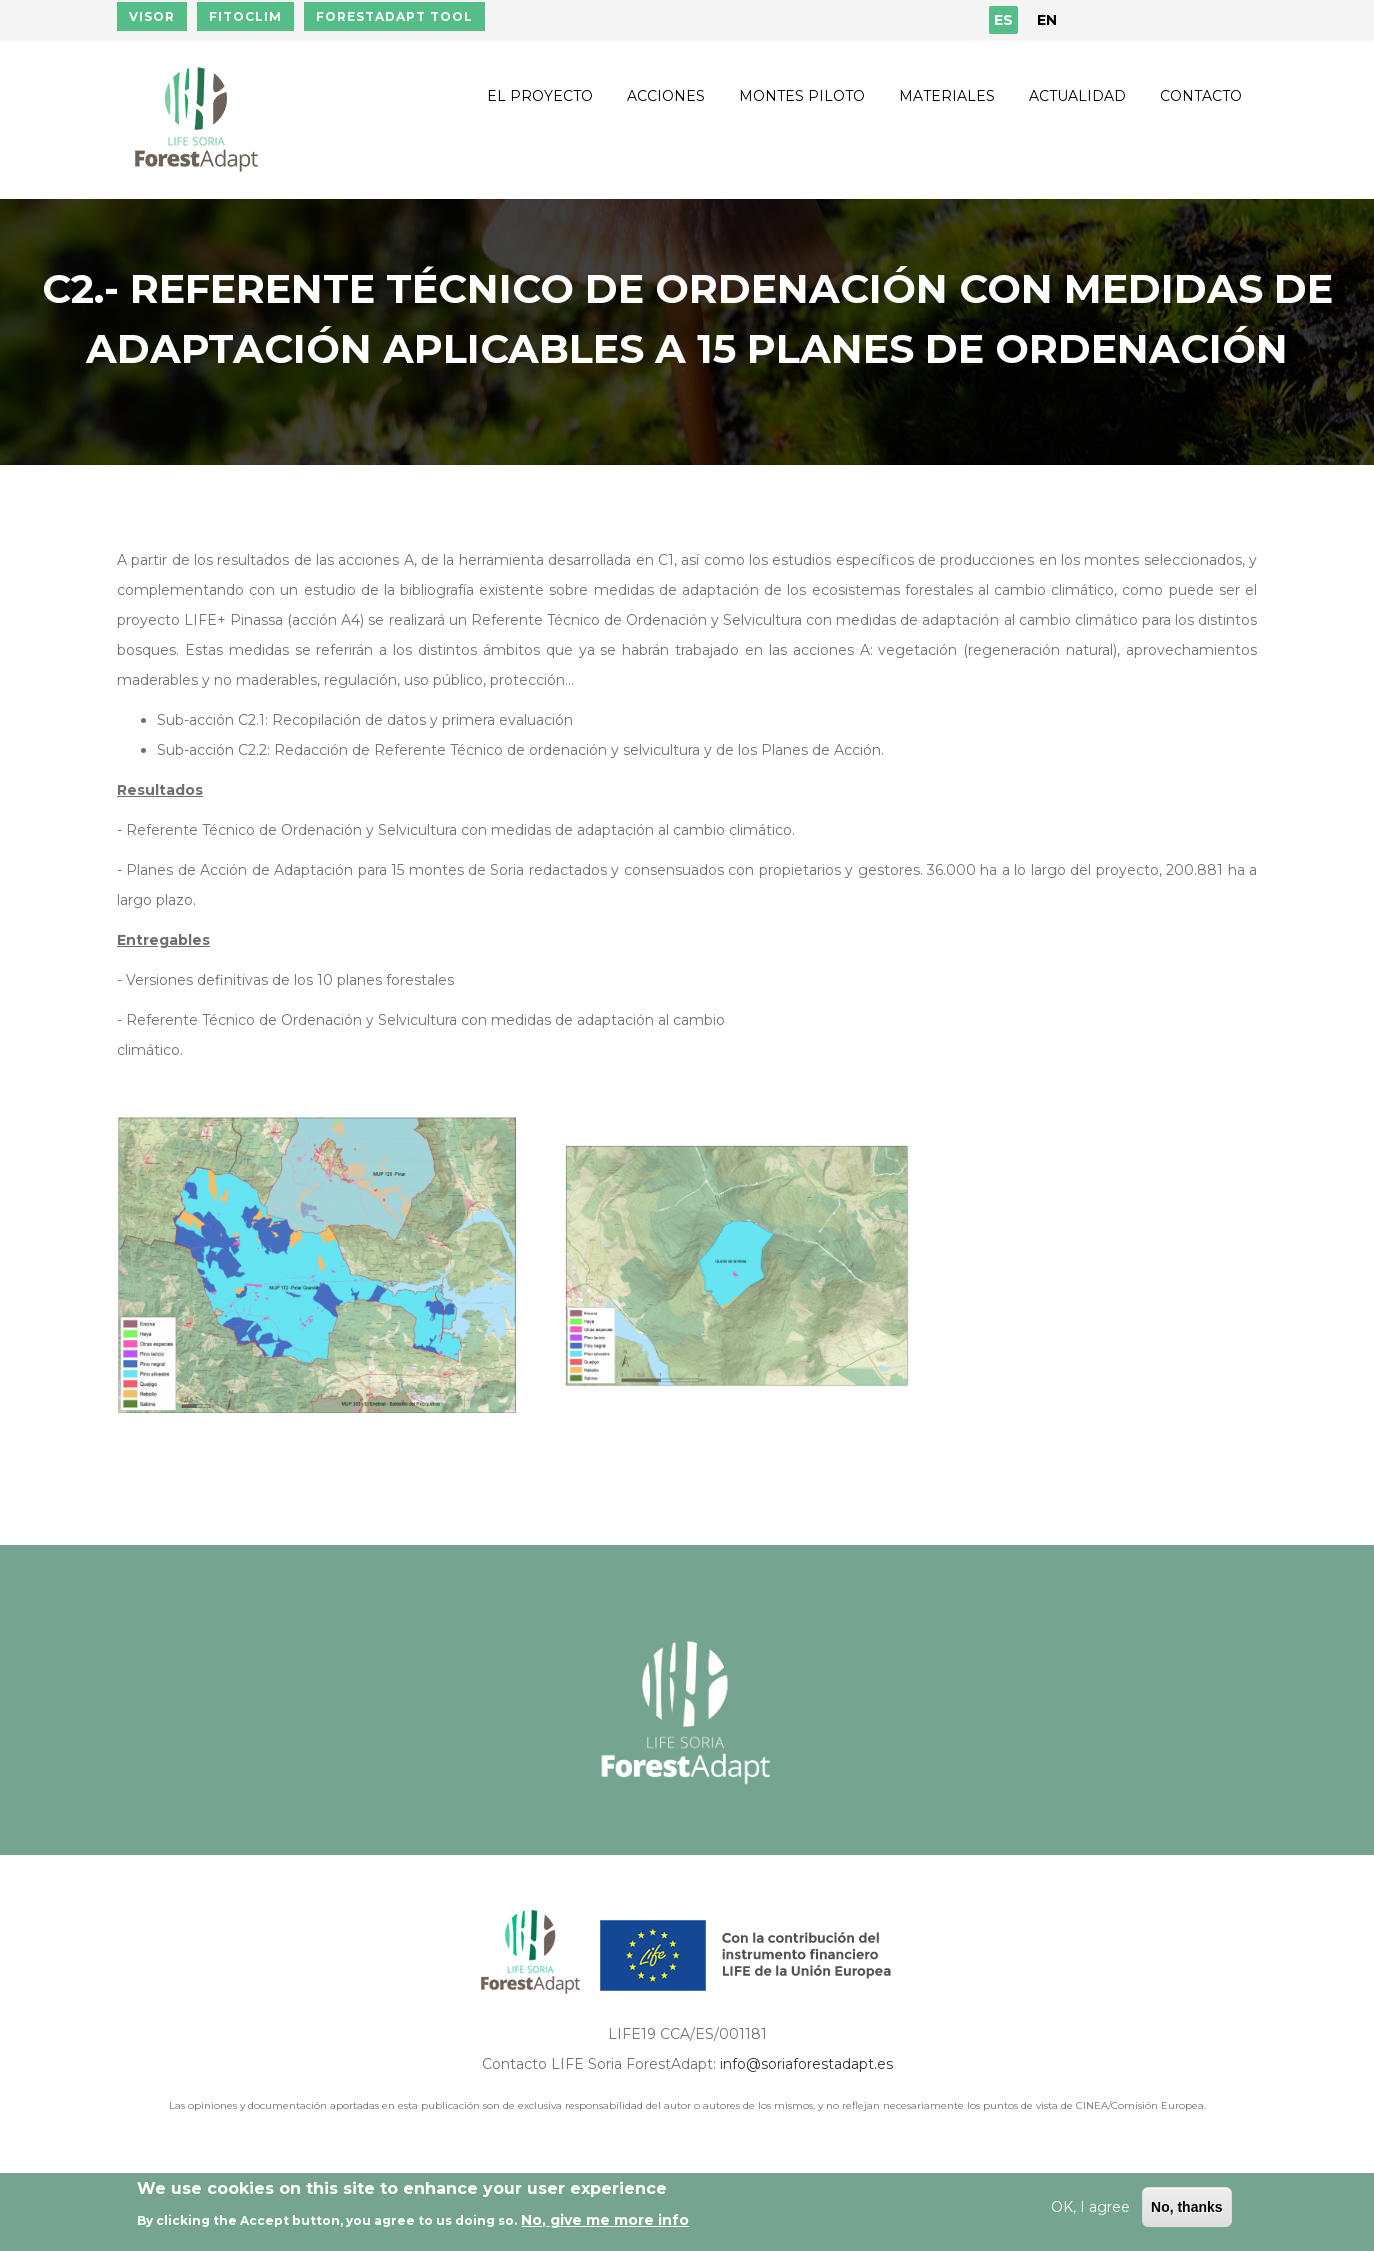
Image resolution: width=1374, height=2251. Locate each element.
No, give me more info (605, 2220)
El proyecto (540, 96)
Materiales (947, 96)
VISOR (152, 16)
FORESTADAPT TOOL (394, 16)
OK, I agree (1090, 2207)
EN (1047, 20)
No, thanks (1187, 2207)
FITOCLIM (245, 16)
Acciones (666, 96)
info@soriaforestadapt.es (806, 2064)
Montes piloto (802, 96)
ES (1003, 20)
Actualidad (1077, 96)
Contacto (1201, 96)
